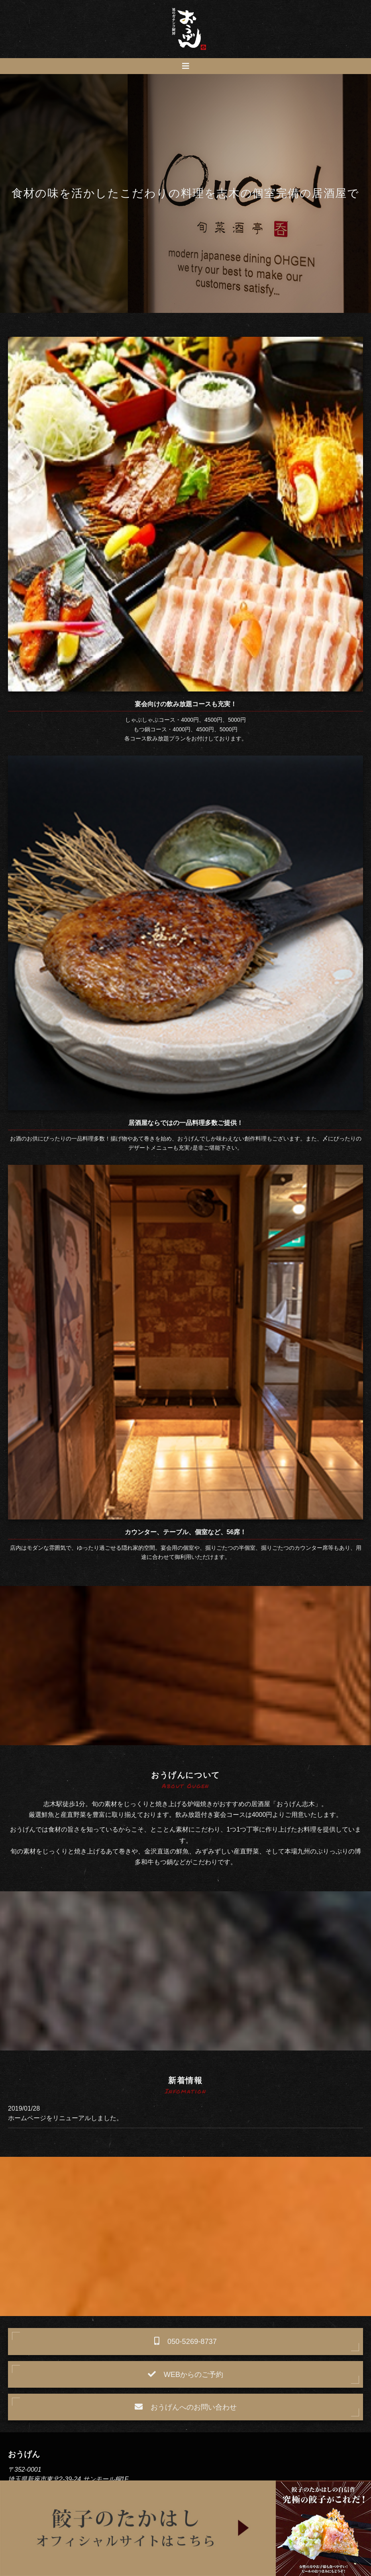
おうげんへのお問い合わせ (186, 2407)
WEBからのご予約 (186, 2374)
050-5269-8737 (185, 2341)
